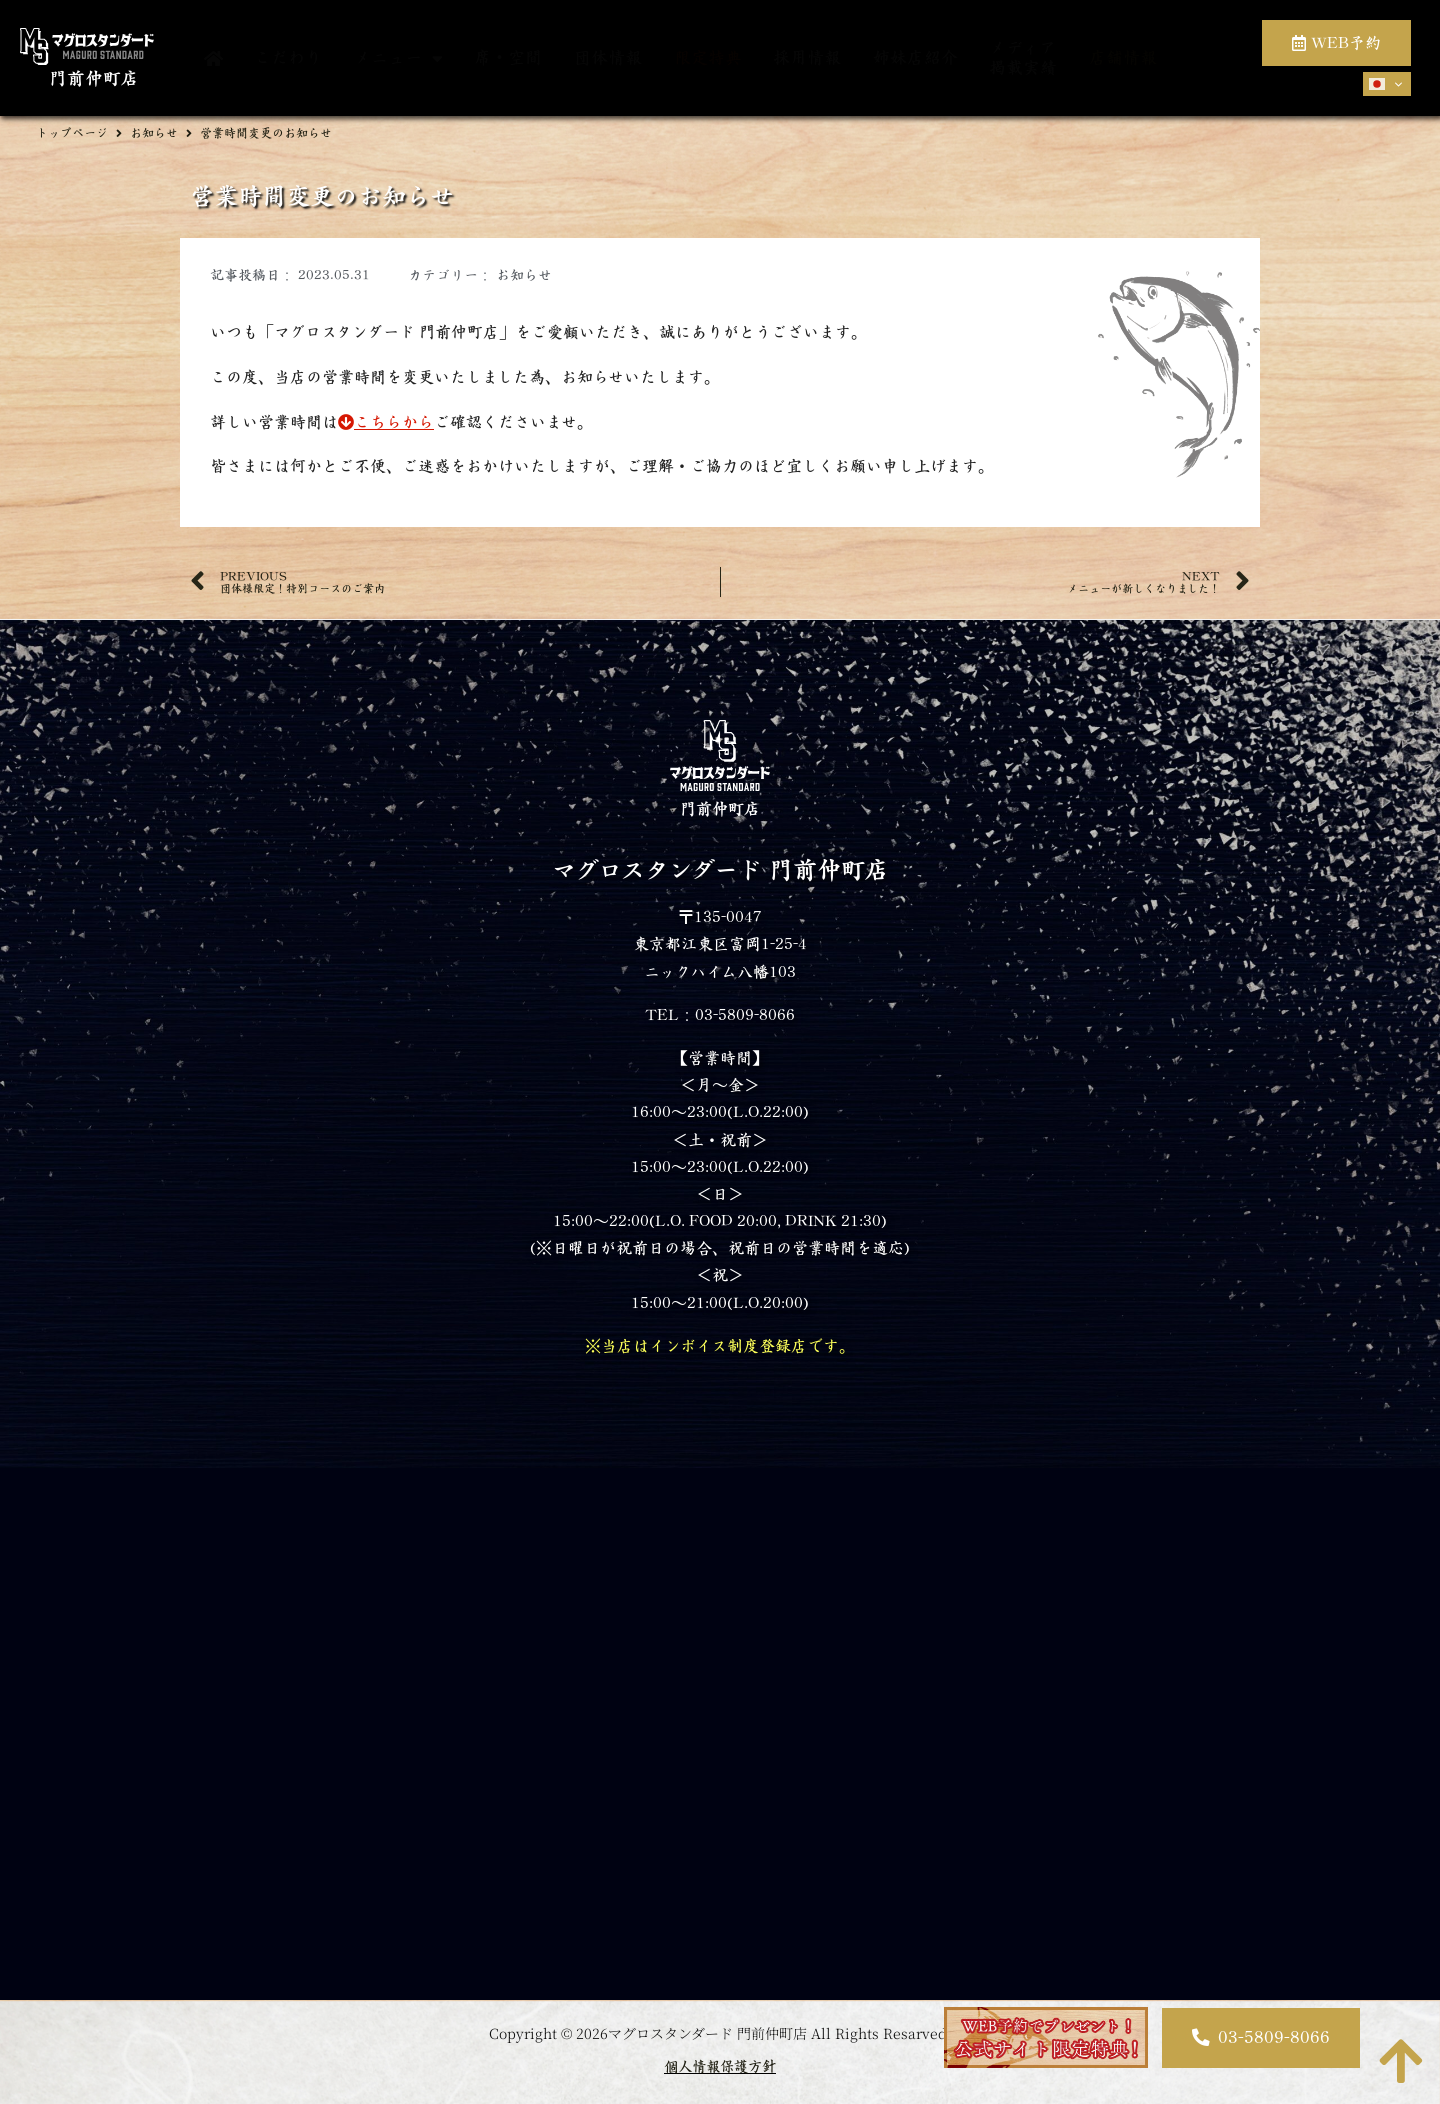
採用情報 (807, 57)
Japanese (1377, 84)
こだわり (288, 57)
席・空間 (508, 57)
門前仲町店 (94, 78)
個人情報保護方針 (720, 2066)
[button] (1261, 2038)
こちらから (386, 422)
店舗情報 (1123, 57)
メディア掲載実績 (1023, 57)
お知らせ (154, 133)
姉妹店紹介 (915, 57)
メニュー (398, 58)
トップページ (72, 133)
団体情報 (608, 57)
